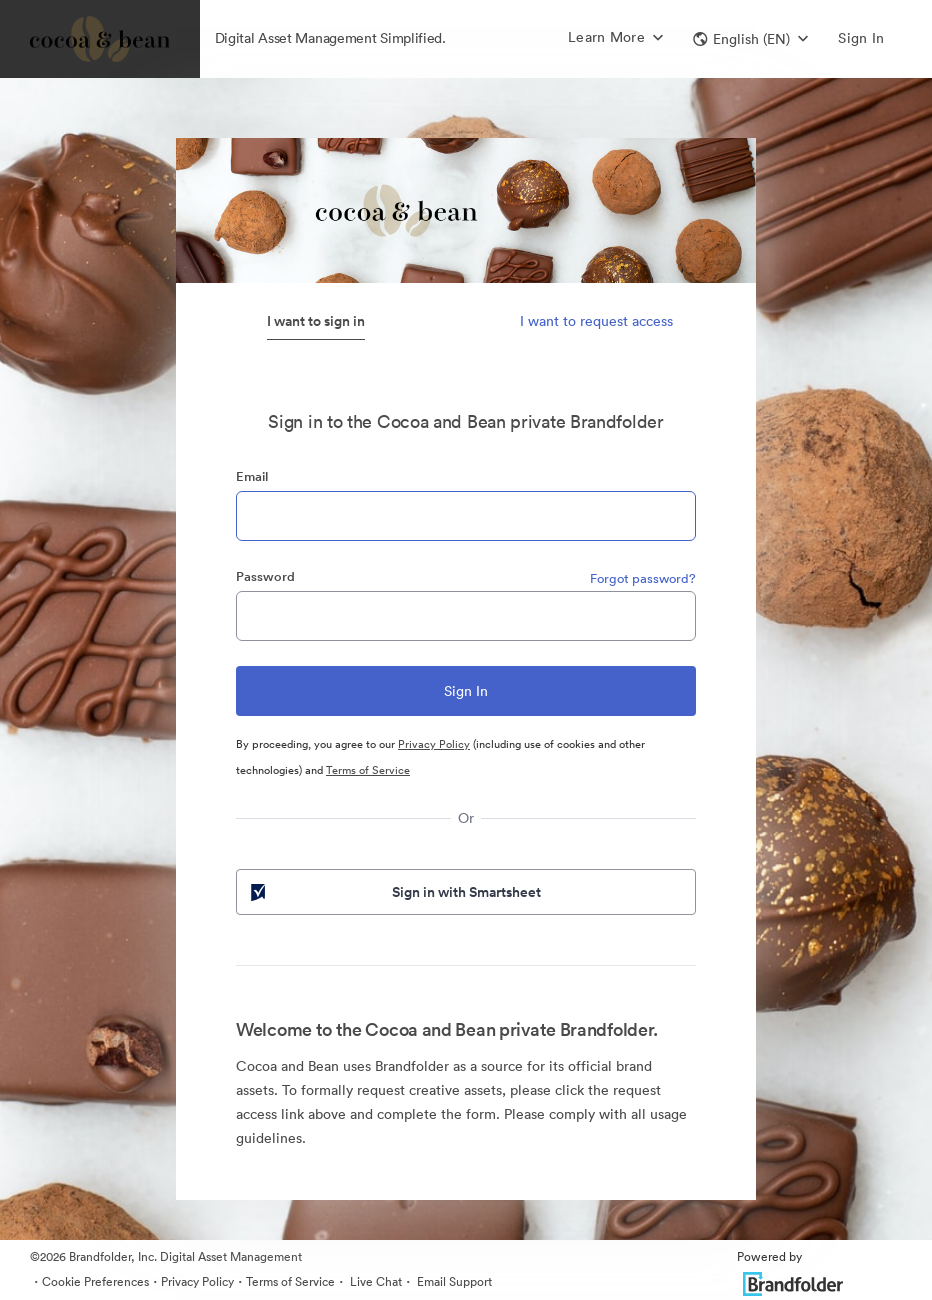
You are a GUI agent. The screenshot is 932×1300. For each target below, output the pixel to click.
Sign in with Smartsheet (394, 892)
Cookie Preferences (95, 1281)
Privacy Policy (434, 744)
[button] (750, 39)
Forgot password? (643, 578)
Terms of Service (368, 770)
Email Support (453, 1281)
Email (252, 476)
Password (265, 576)
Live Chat (374, 1281)
